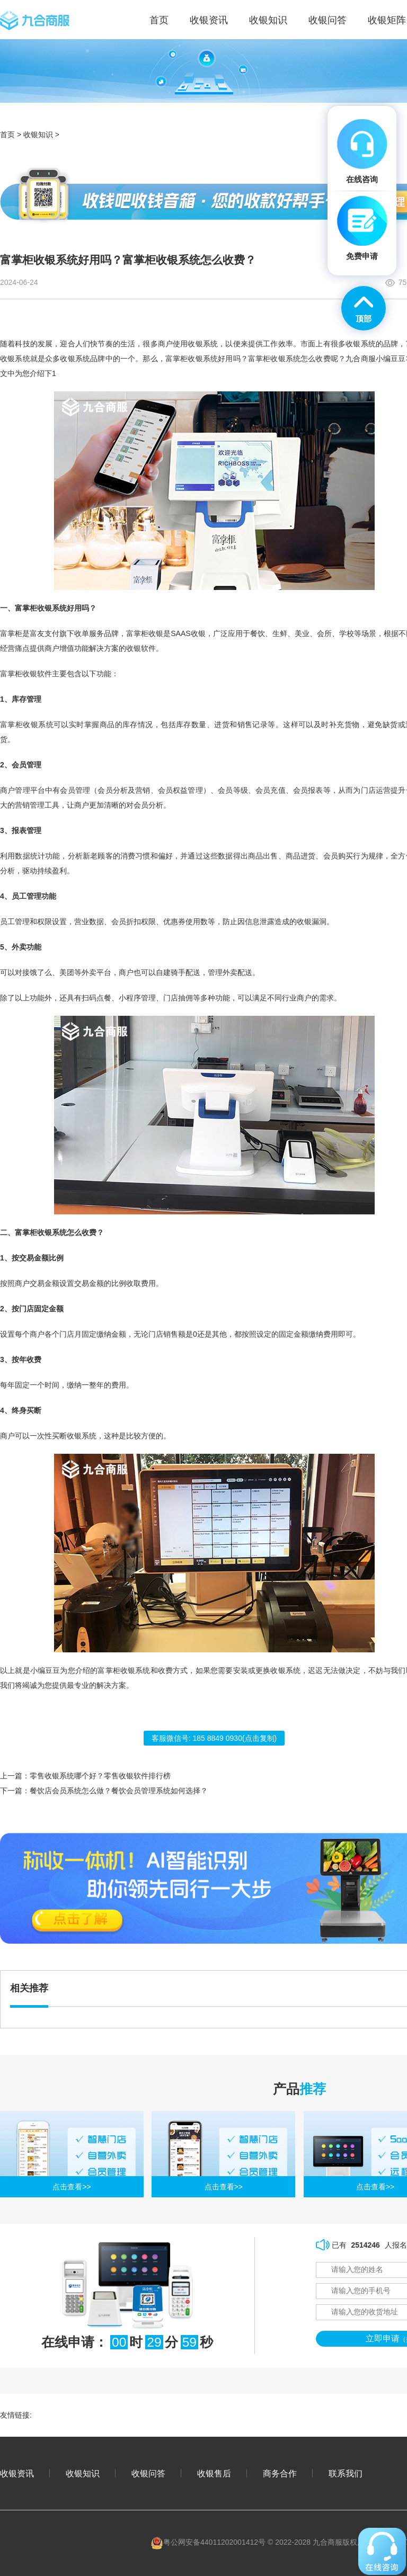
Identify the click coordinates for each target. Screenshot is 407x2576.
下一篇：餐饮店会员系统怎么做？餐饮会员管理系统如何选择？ (104, 1790)
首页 (7, 134)
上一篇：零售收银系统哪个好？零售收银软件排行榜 (85, 1776)
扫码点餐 (96, 998)
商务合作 (280, 2473)
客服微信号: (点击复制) (214, 1738)
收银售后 (214, 2473)
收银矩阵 (387, 20)
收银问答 (327, 20)
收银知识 (268, 20)
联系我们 (345, 2473)
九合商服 (361, 358)
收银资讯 (209, 20)
